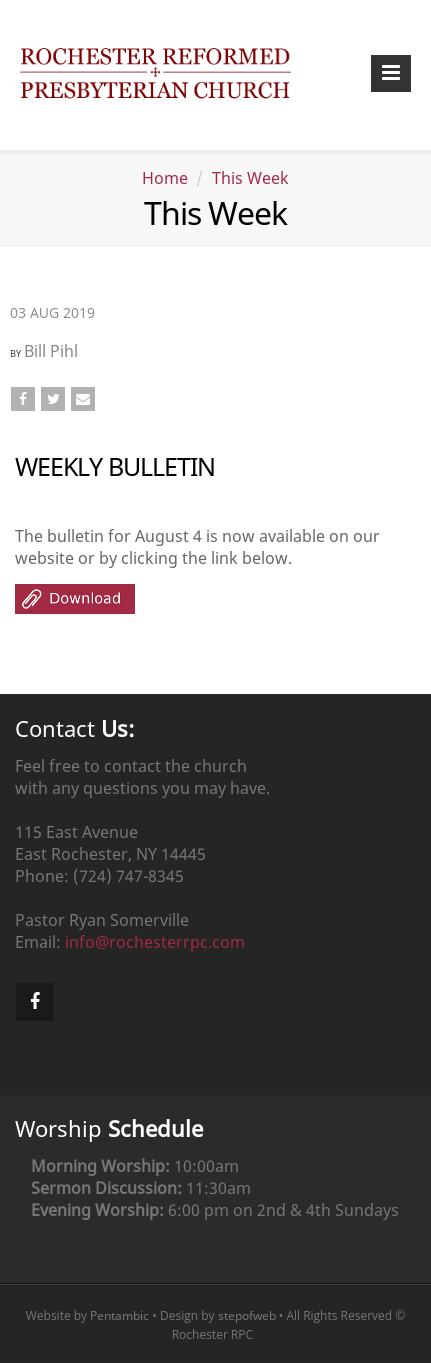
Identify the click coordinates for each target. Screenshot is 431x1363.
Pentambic (119, 1315)
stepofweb (247, 1315)
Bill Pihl (51, 351)
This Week (250, 178)
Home (165, 178)
